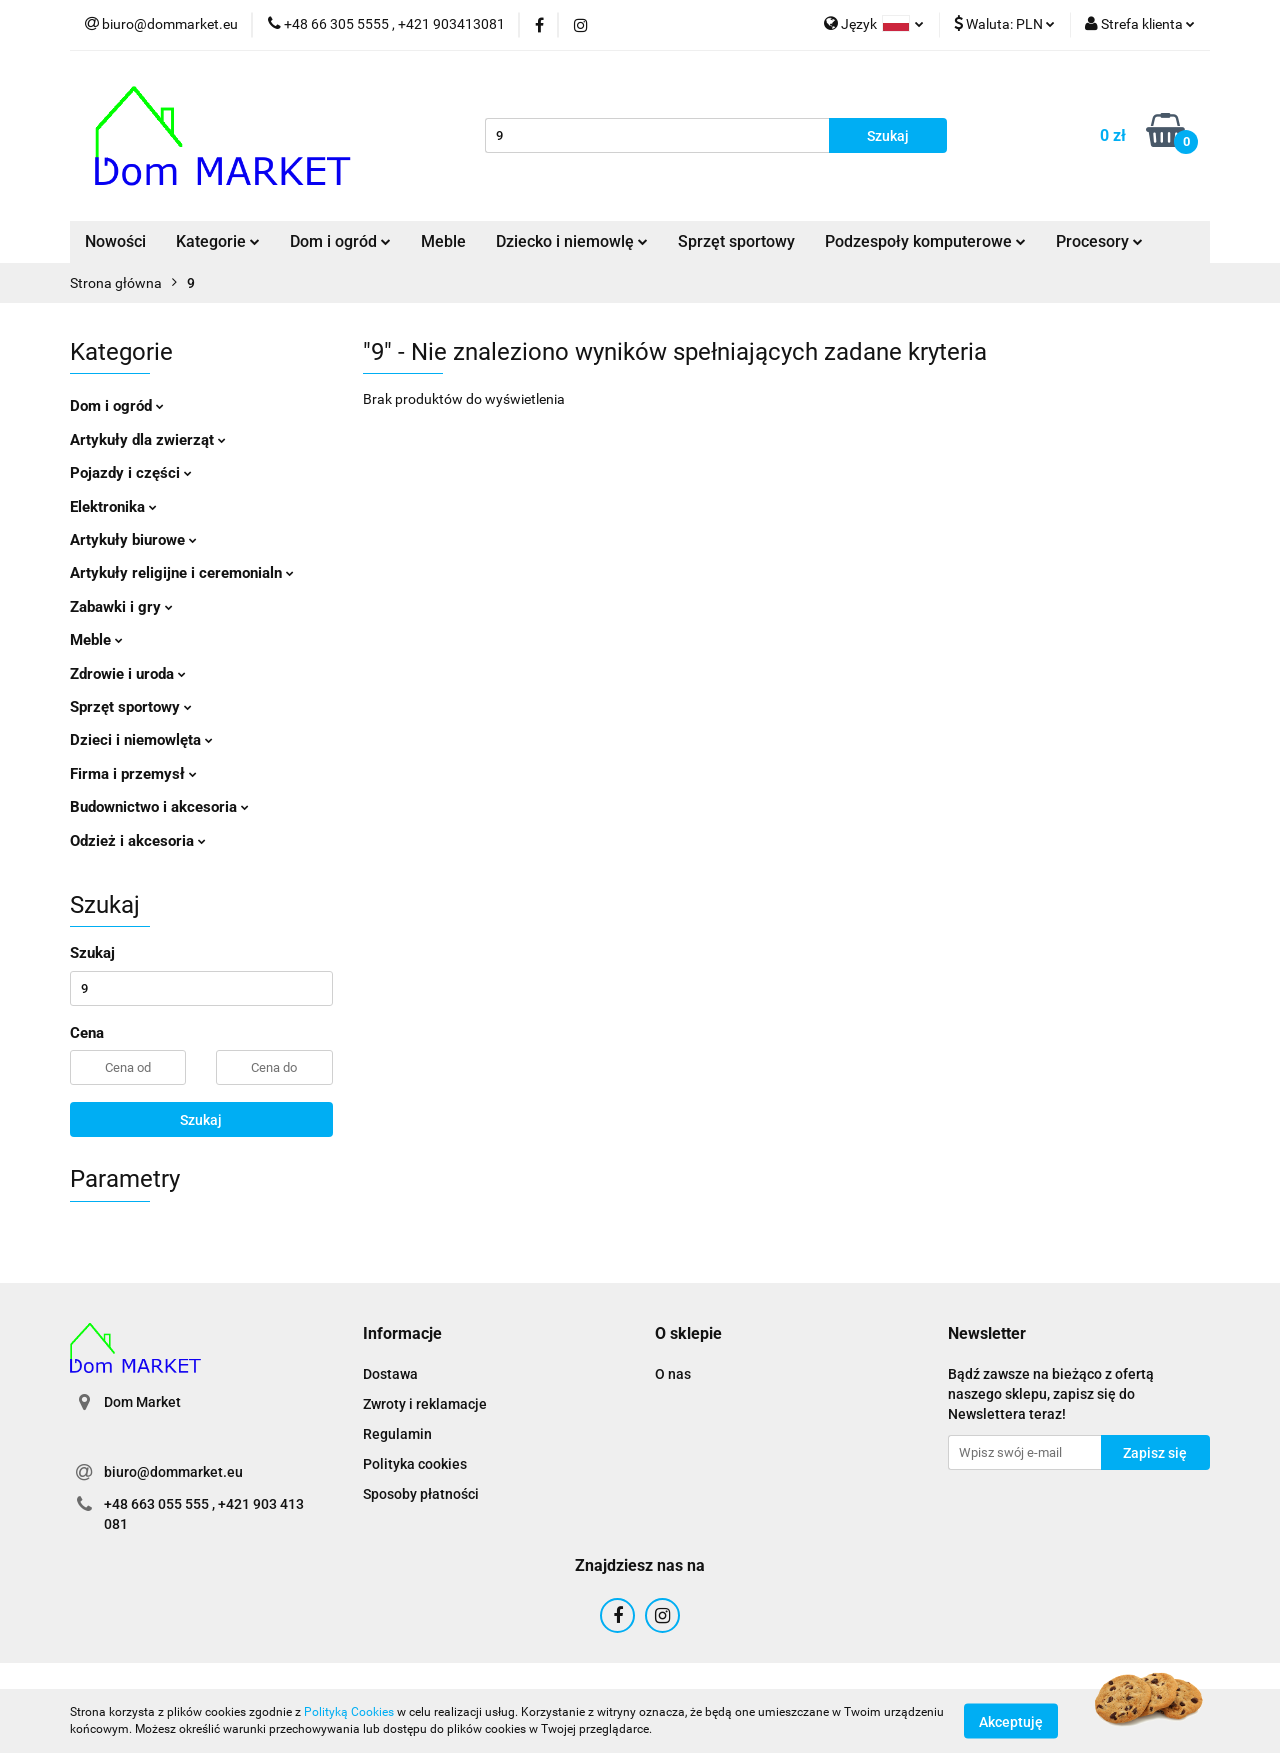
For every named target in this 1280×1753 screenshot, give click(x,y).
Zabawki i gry (121, 607)
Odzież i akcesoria (138, 841)
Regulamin (397, 1434)
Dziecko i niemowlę (572, 241)
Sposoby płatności (421, 1494)
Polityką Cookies (349, 1712)
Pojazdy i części (131, 473)
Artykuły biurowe (133, 540)
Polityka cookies (415, 1464)
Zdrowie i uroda (128, 674)
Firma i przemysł (133, 774)
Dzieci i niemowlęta (141, 740)
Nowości (115, 241)
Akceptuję (1011, 1721)
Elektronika (113, 507)
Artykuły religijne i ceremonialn (182, 573)
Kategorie (218, 241)
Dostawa (390, 1374)
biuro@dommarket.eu (173, 1472)
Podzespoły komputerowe (925, 241)
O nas (673, 1374)
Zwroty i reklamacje (425, 1404)
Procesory (1099, 241)
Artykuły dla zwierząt (148, 440)
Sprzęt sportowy (736, 241)
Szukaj (201, 1120)
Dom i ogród (340, 241)
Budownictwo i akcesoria (159, 807)
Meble (443, 241)
